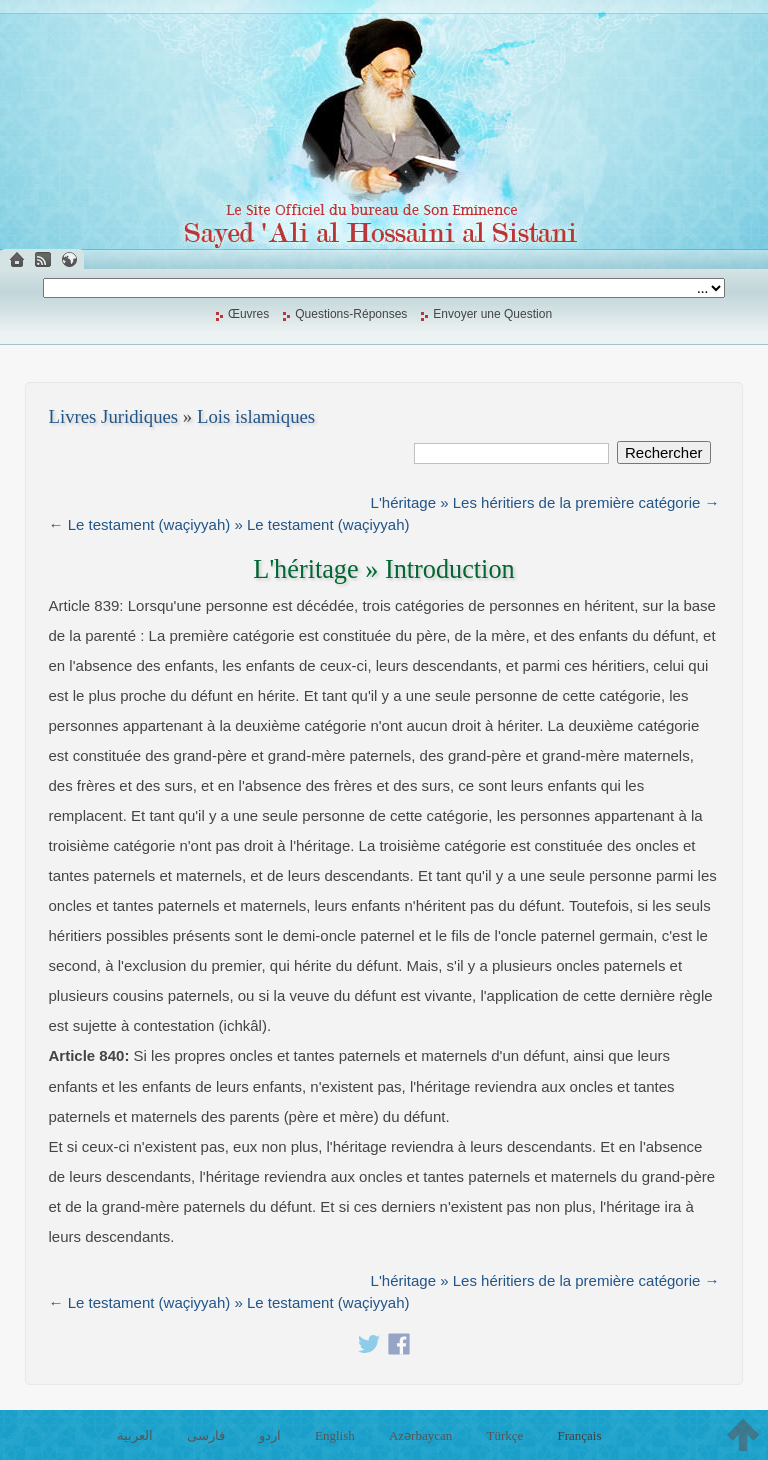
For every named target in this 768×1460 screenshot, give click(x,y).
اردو (270, 1435)
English (335, 1435)
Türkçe (504, 1435)
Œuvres (248, 314)
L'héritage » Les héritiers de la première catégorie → (545, 502)
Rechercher (664, 452)
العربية (135, 1435)
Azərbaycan (420, 1435)
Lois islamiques (256, 416)
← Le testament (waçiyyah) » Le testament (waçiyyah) (229, 524)
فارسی (206, 1435)
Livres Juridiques (114, 416)
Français (579, 1435)
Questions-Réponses (351, 314)
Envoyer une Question (492, 314)
